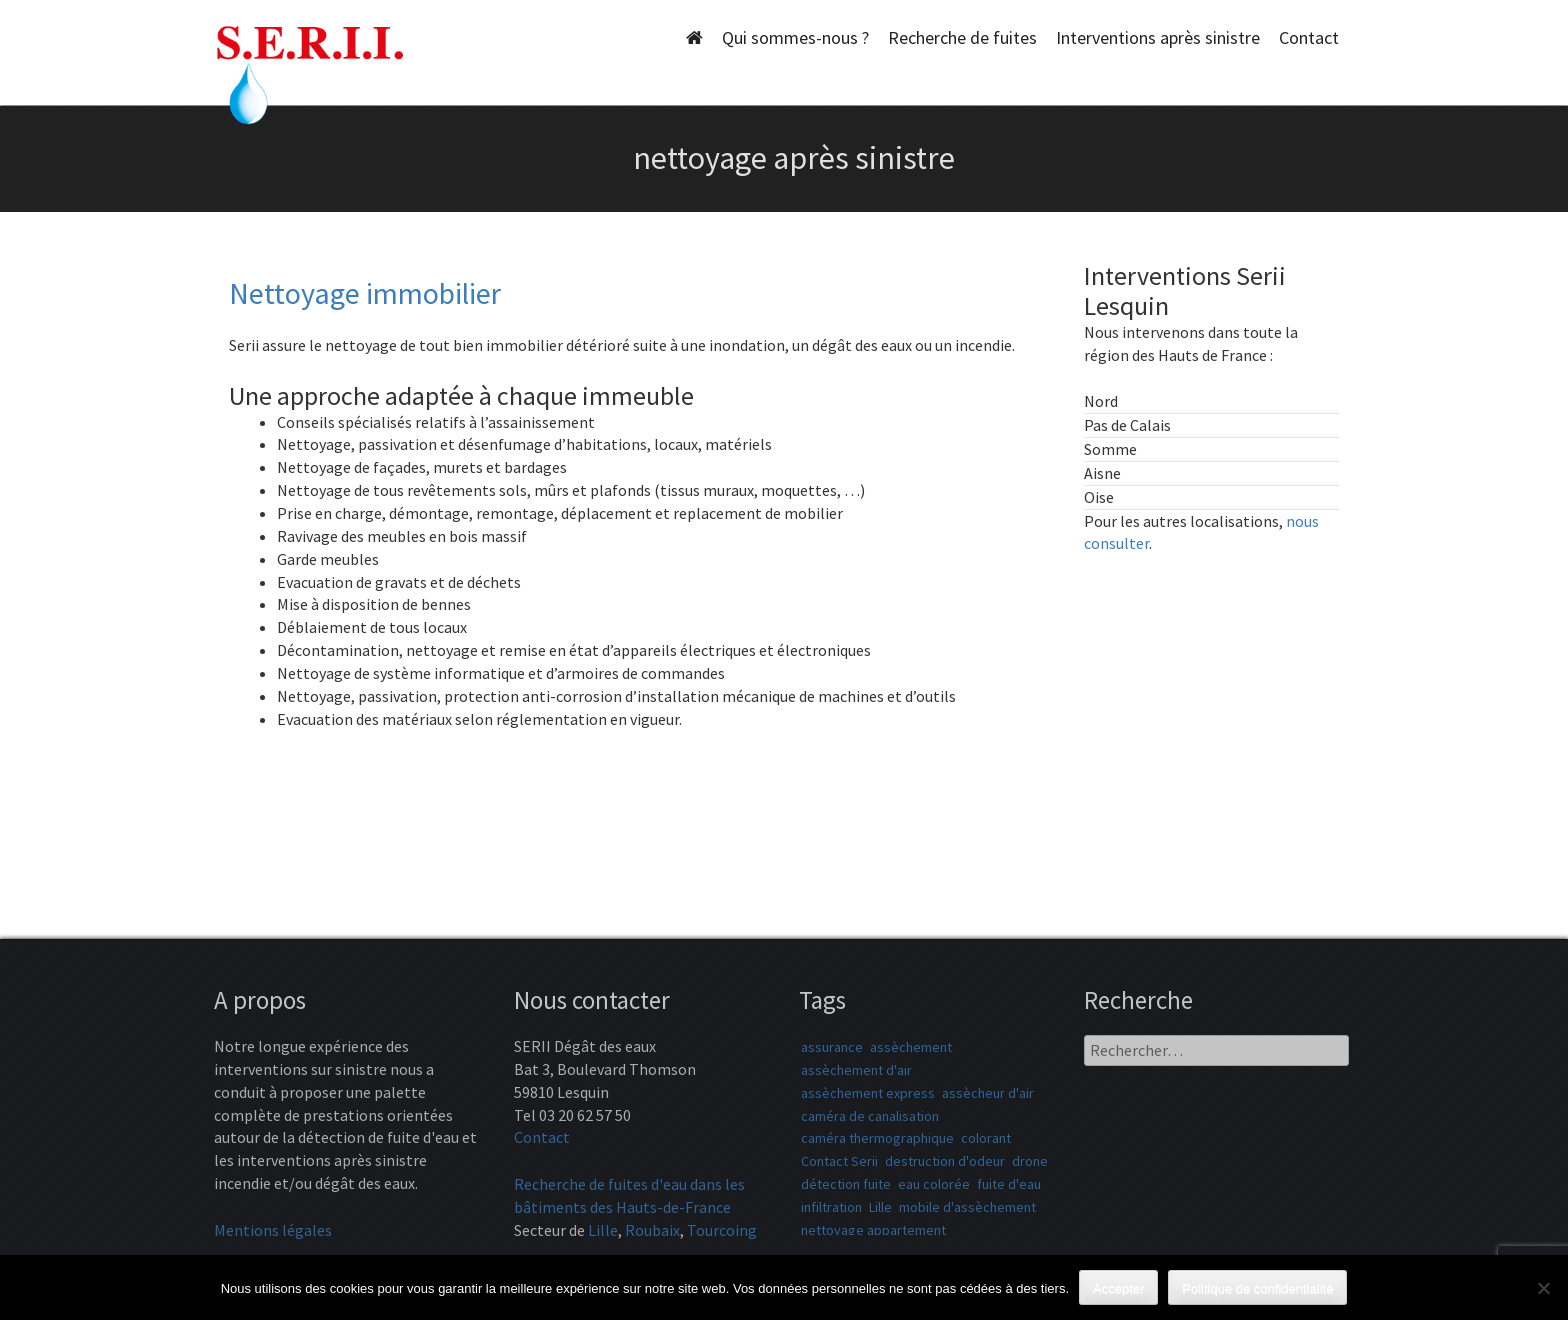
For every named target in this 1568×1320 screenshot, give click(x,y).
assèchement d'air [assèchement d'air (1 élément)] (856, 1070)
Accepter (1118, 1288)
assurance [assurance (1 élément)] (832, 1047)
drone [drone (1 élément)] (1030, 1161)
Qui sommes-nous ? (795, 37)
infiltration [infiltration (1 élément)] (831, 1207)
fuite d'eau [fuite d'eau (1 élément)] (1009, 1184)
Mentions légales (273, 1230)
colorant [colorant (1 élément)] (986, 1138)
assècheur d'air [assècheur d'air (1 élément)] (988, 1093)
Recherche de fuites (962, 37)
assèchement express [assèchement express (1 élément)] (868, 1093)
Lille (603, 1230)
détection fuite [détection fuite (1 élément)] (846, 1184)
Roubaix (652, 1230)
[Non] (1543, 1288)
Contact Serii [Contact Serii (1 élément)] (839, 1161)
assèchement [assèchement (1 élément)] (911, 1047)
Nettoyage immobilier (365, 293)
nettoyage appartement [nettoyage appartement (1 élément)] (873, 1230)
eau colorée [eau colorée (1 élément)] (934, 1184)
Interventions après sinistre (1158, 37)
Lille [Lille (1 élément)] (880, 1207)
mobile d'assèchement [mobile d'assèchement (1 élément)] (967, 1207)
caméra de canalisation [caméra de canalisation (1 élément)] (870, 1116)
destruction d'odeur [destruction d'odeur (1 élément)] (945, 1161)
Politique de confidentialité (1257, 1288)
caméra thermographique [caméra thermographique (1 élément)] (877, 1138)
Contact (1309, 37)
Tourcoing (722, 1230)
